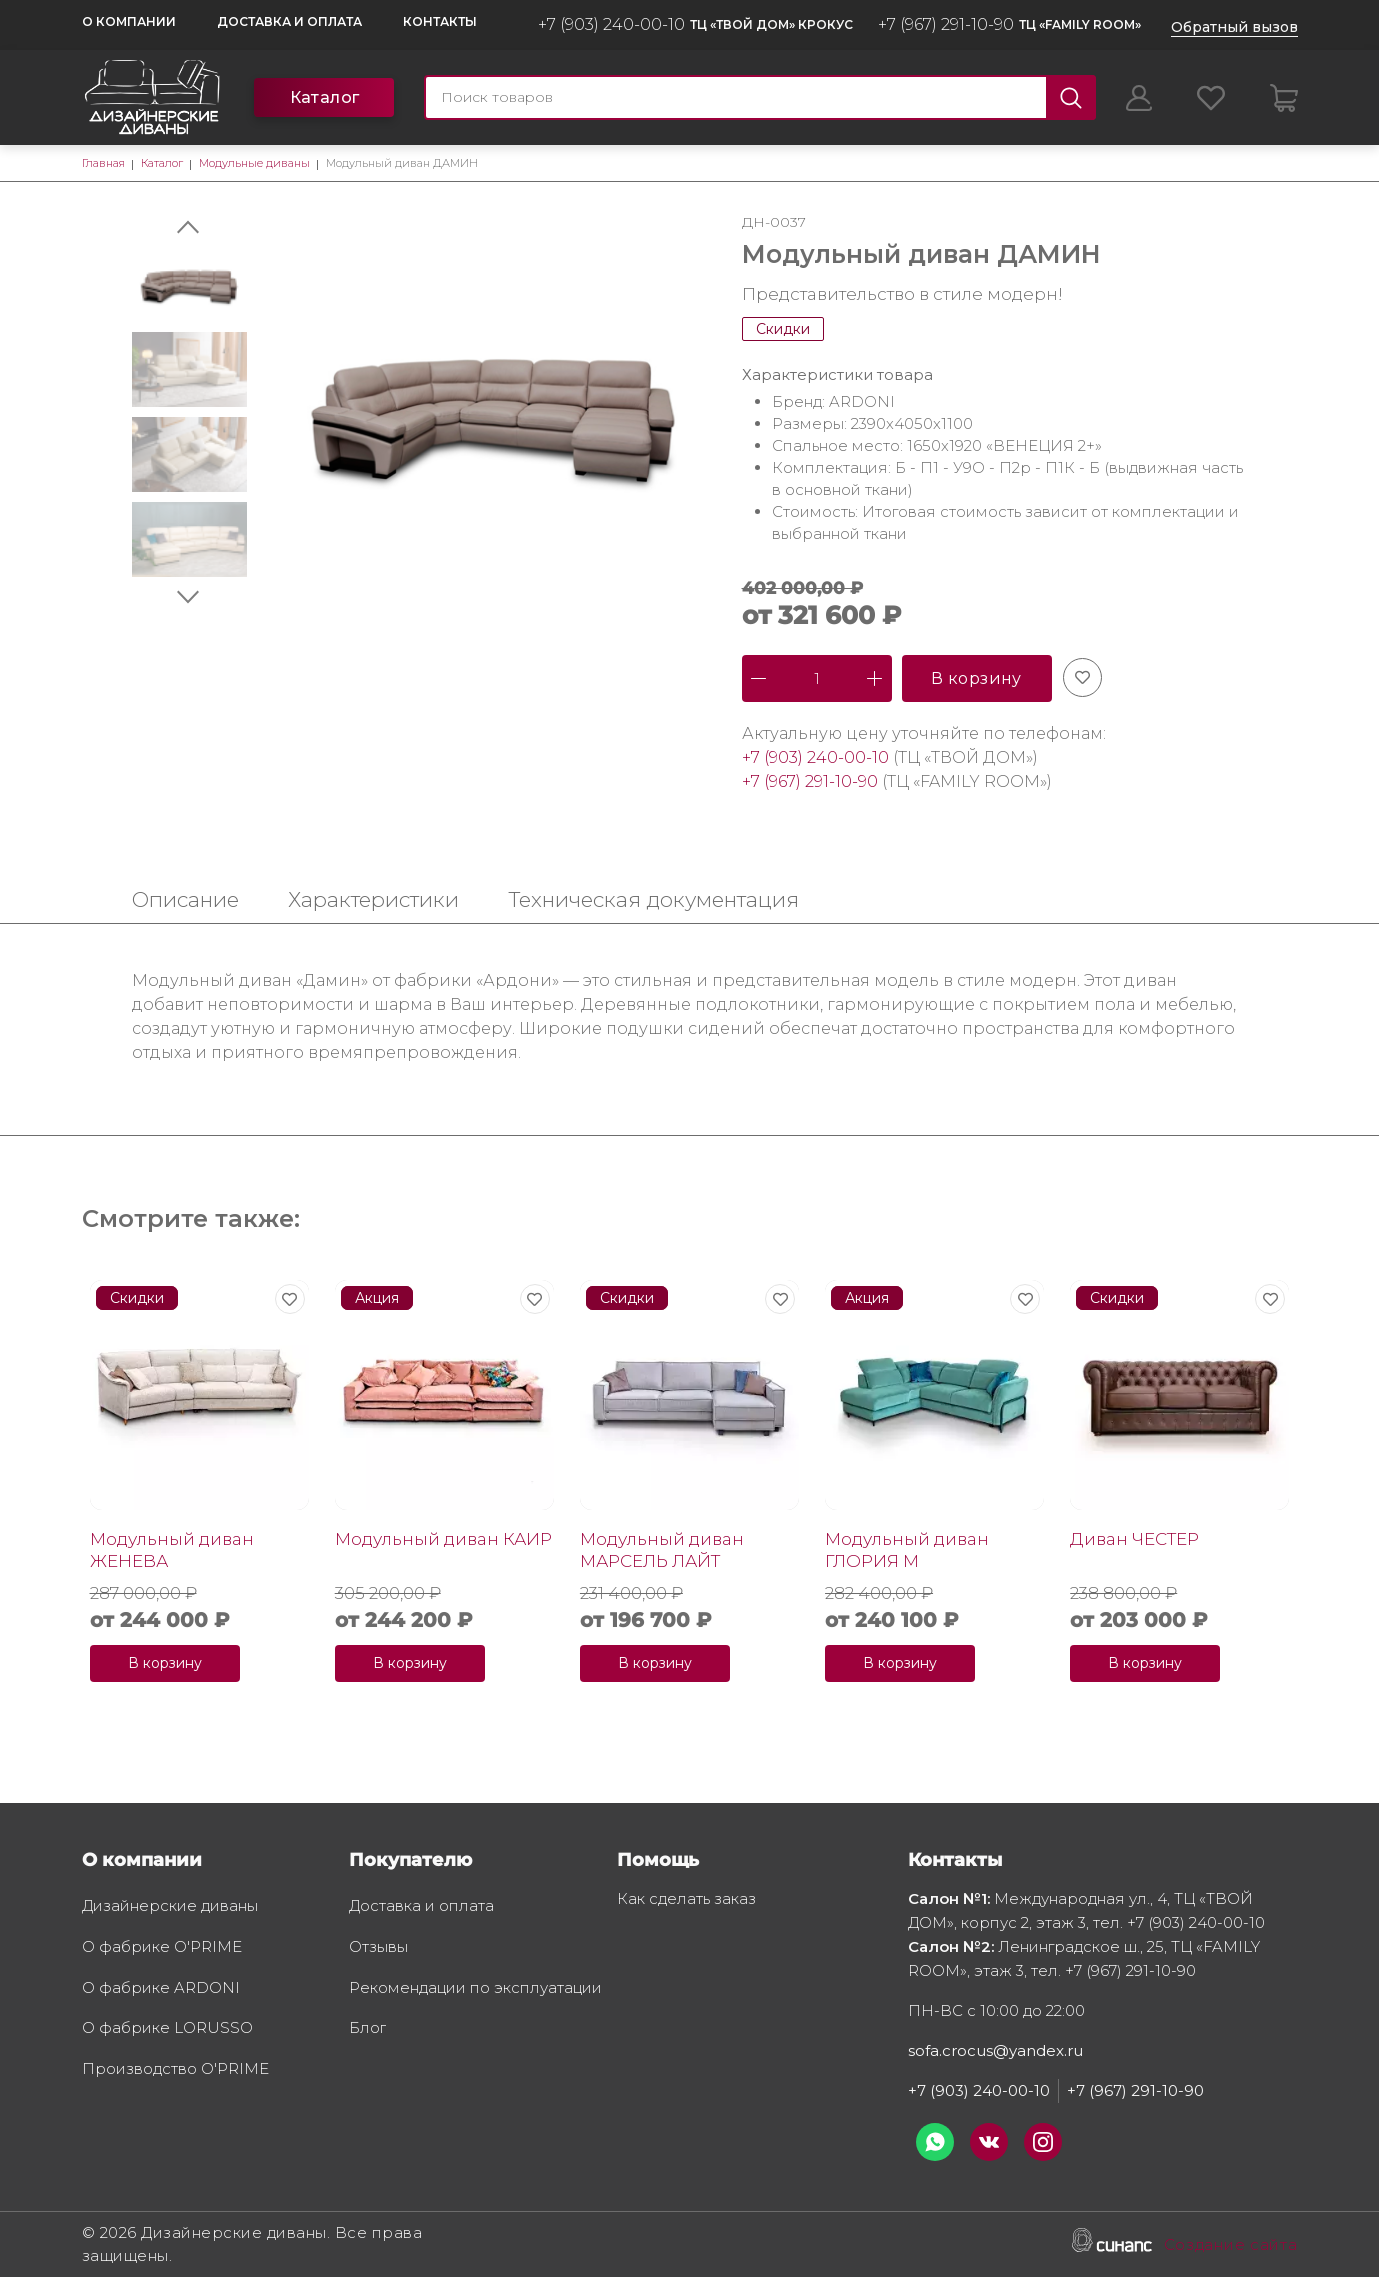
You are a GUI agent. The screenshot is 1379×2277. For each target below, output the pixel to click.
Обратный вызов (1234, 27)
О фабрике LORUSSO (167, 2029)
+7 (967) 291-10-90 (946, 24)
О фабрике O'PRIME (162, 1948)
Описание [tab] (185, 899)
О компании (129, 21)
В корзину (976, 678)
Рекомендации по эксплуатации (475, 1989)
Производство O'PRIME (175, 2070)
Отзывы (378, 1948)
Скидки (783, 329)
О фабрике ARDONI (161, 1989)
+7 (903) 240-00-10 (611, 24)
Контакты (440, 21)
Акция (377, 1298)
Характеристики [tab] (373, 899)
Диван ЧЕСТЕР (1134, 1539)
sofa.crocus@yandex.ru (995, 2050)
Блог (367, 2029)
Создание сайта (1231, 2246)
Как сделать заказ (686, 1900)
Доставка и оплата (289, 21)
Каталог (325, 97)
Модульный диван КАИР (443, 1539)
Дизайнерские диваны (170, 1907)
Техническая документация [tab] (653, 899)
